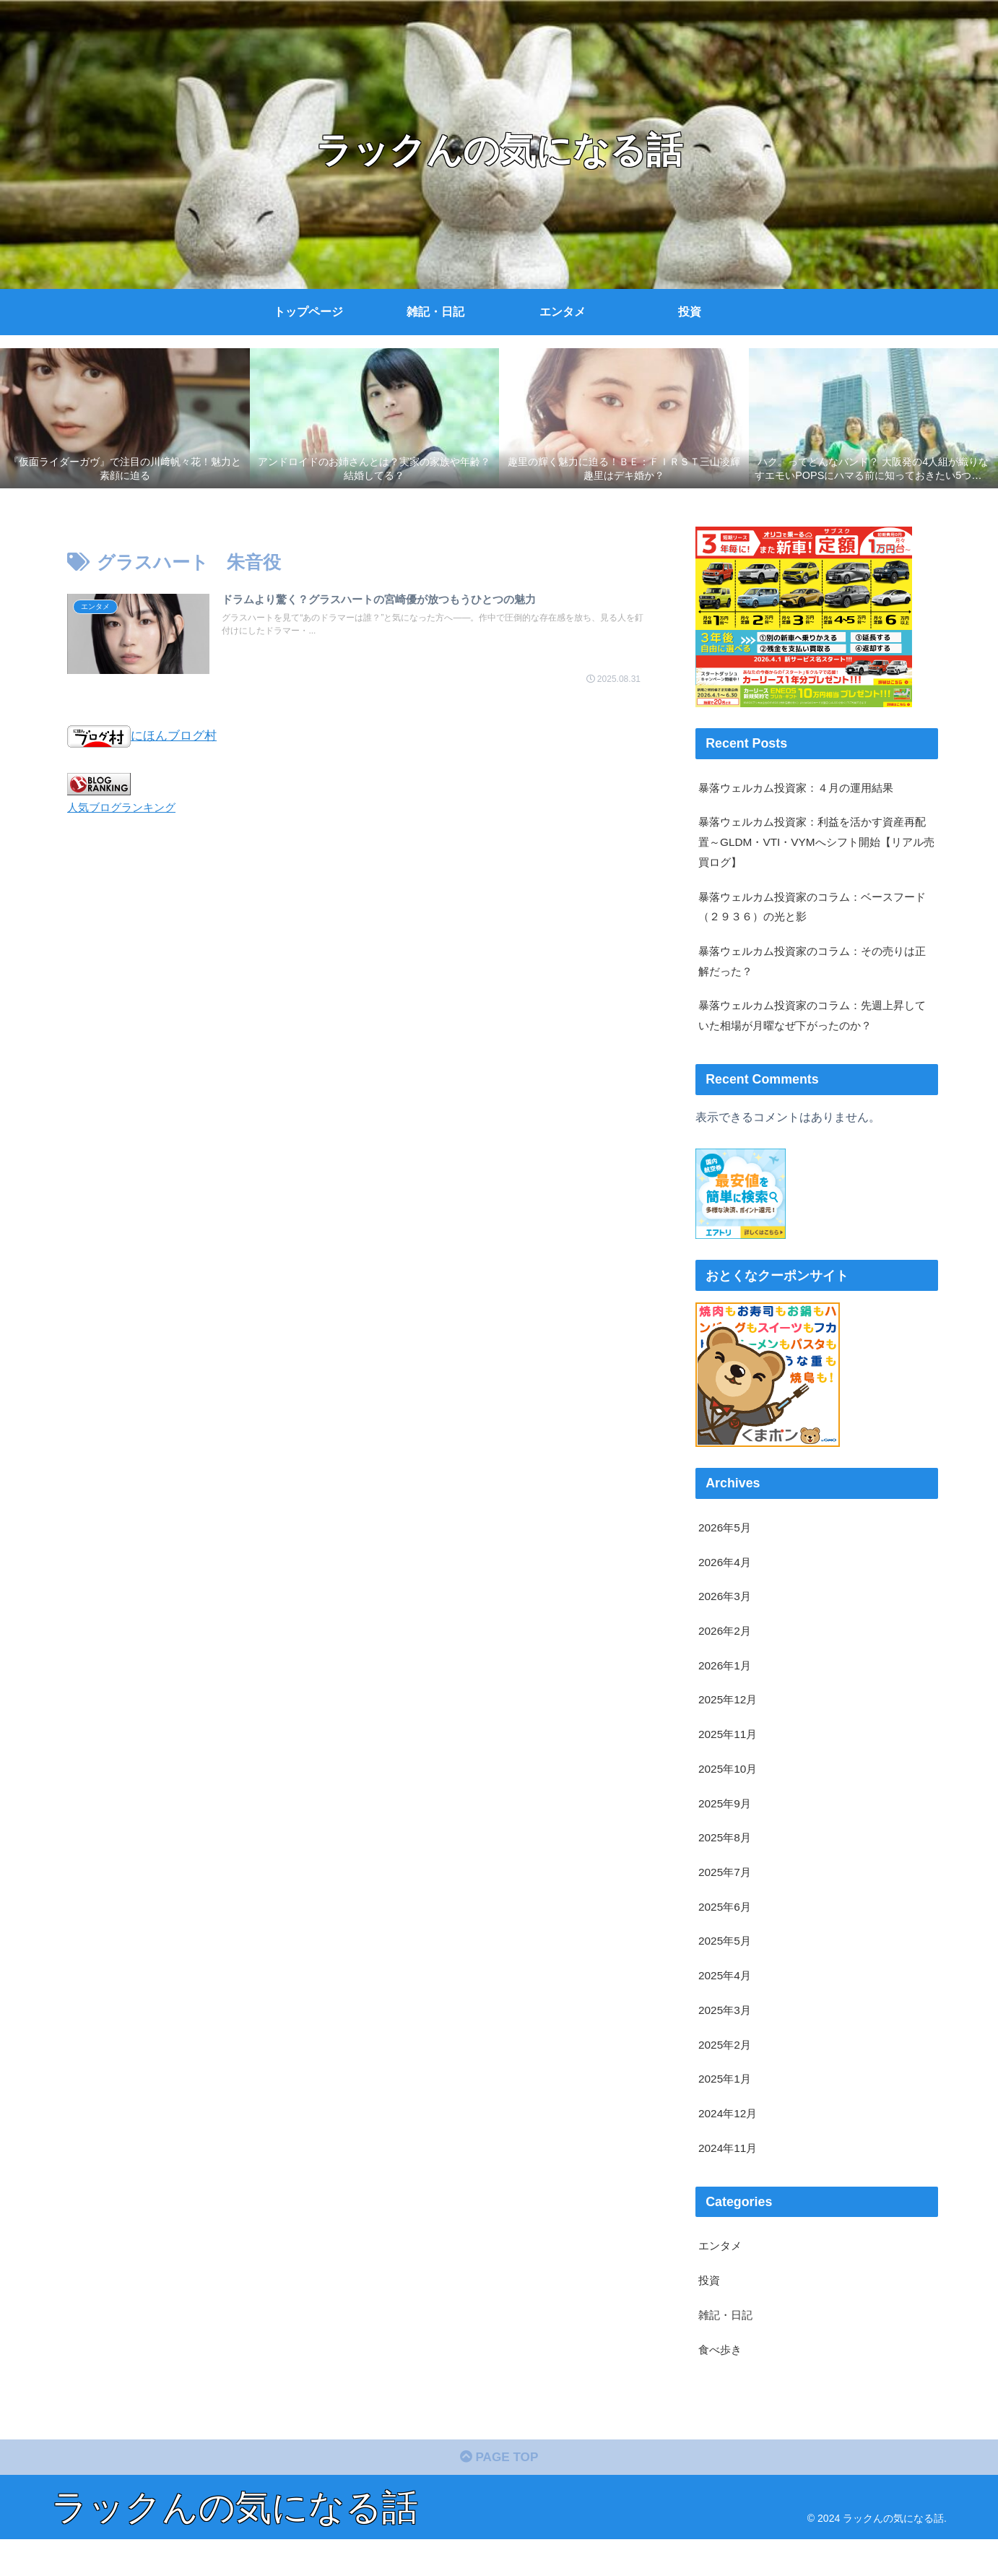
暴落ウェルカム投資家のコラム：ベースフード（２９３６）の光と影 (813, 911)
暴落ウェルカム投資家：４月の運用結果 (802, 788)
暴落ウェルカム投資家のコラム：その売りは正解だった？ (813, 968)
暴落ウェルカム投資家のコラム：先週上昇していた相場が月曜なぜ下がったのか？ (813, 1025)
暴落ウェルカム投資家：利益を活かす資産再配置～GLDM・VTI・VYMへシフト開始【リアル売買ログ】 (813, 844)
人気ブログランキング (125, 806)
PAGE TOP (499, 2494)
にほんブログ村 (144, 736)
